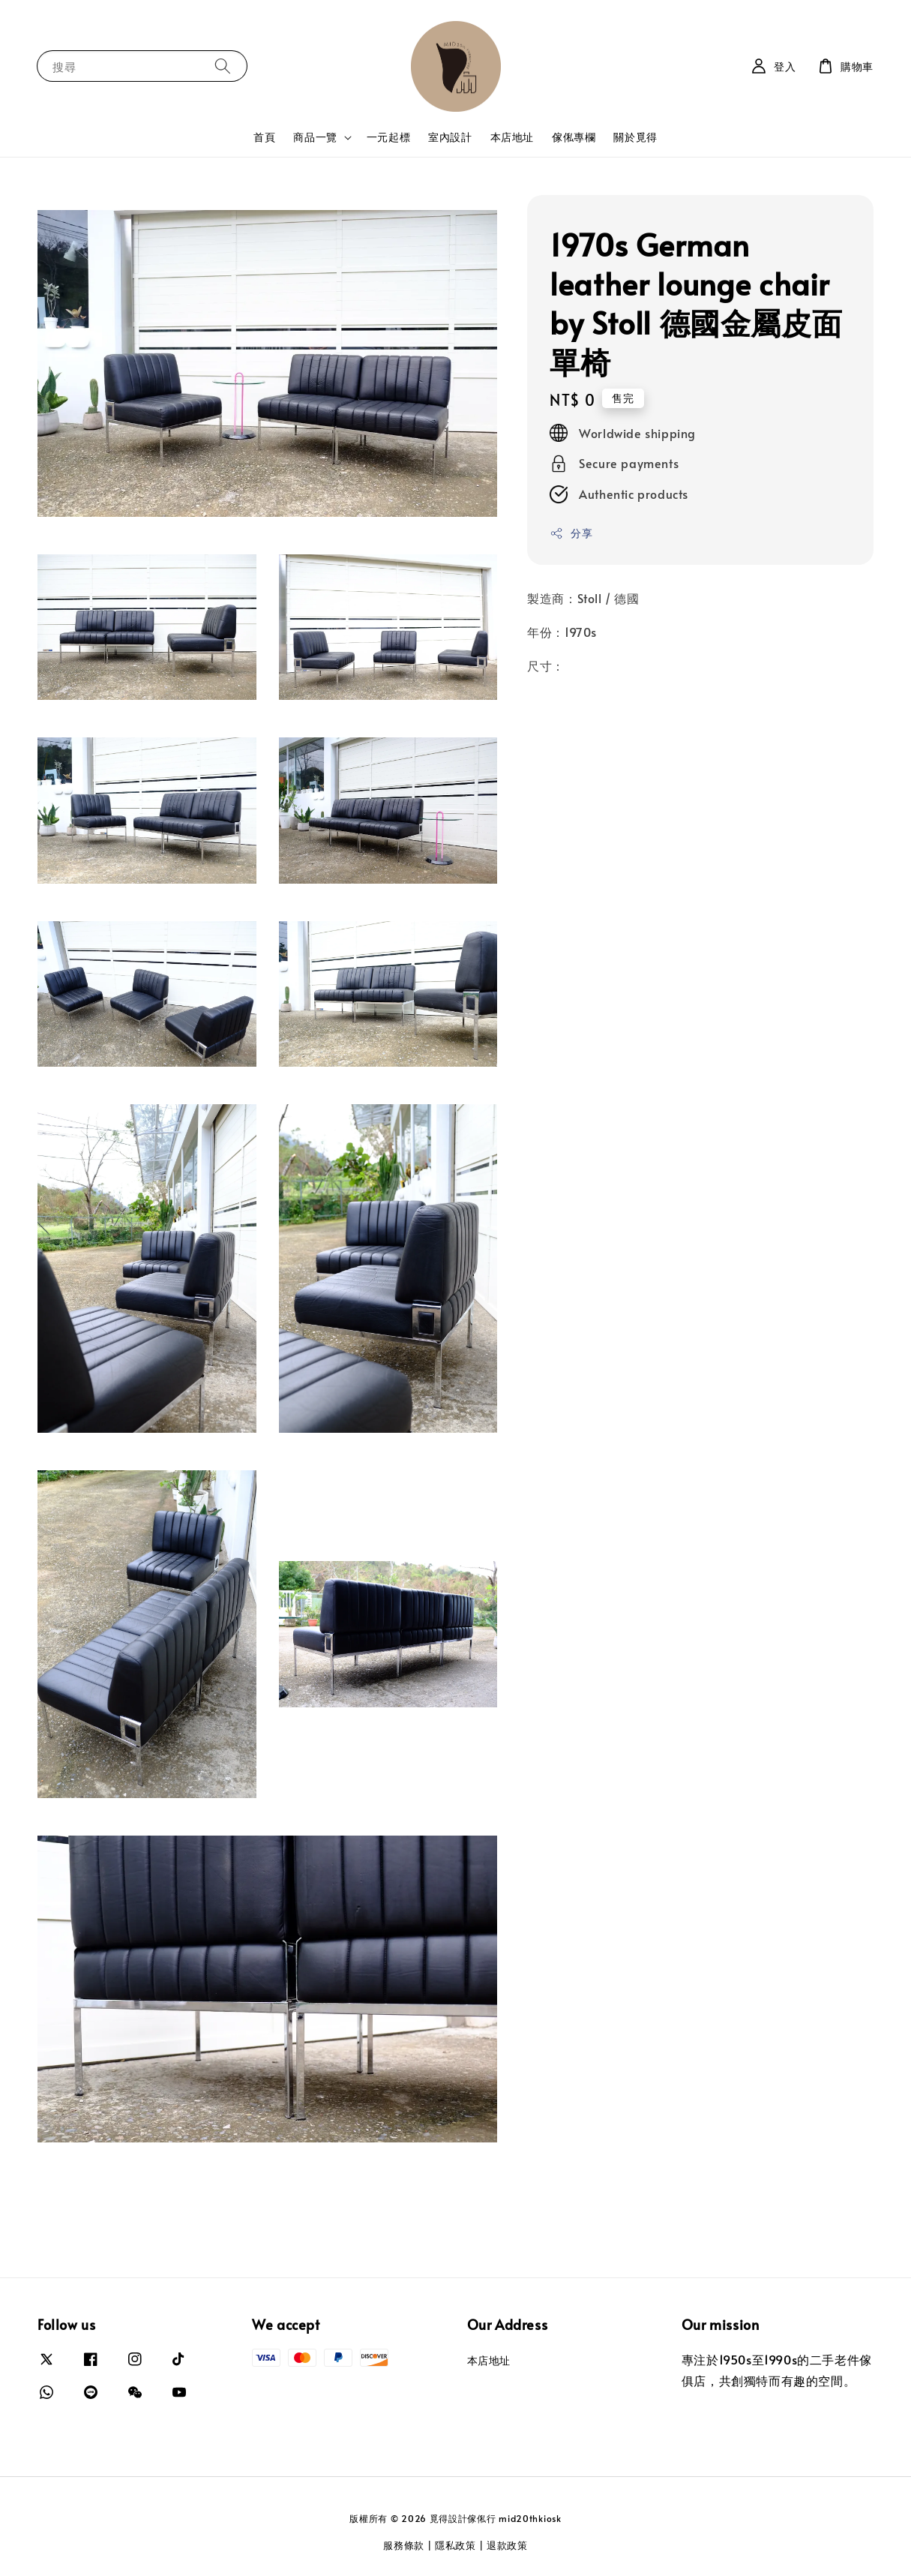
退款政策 (507, 2545)
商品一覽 (315, 137)
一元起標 (388, 137)
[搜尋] (223, 65)
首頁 (264, 137)
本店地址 (512, 137)
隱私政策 (455, 2545)
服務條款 (403, 2545)
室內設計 (450, 137)
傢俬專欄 (573, 137)
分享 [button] (571, 533)
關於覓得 (635, 137)
